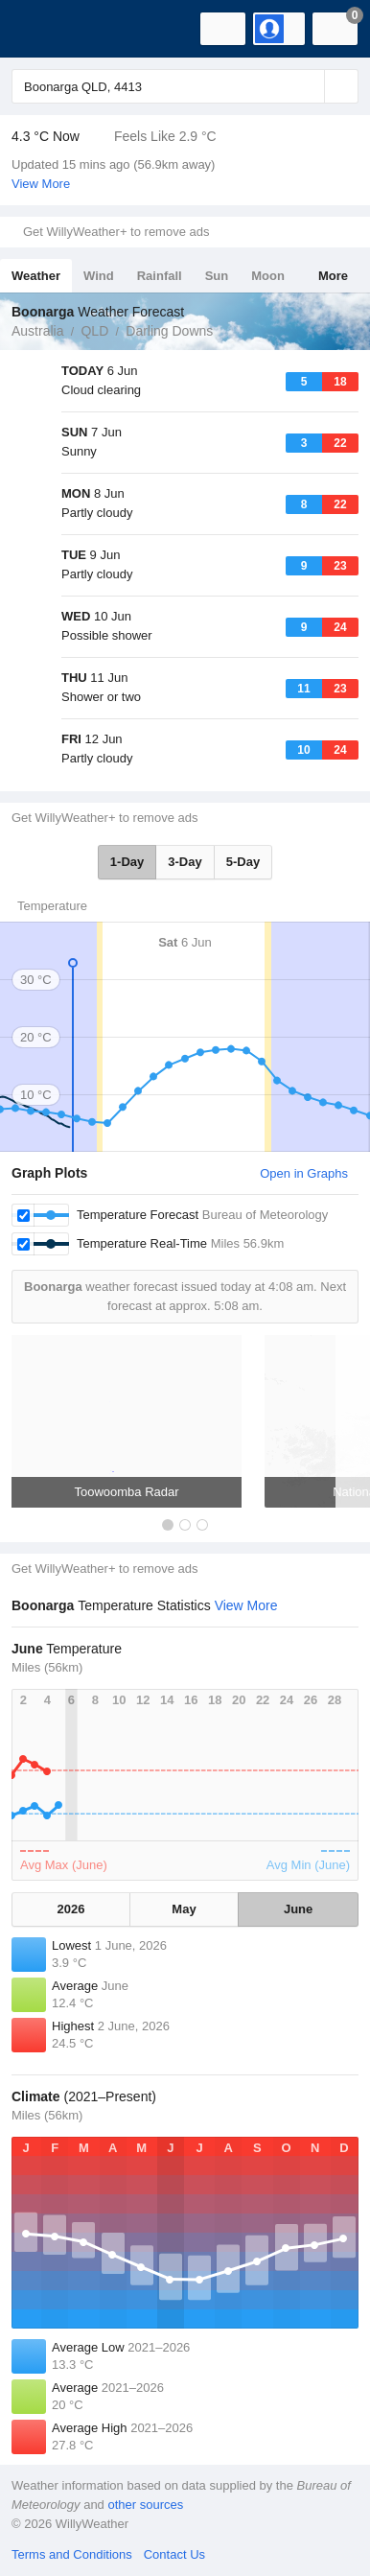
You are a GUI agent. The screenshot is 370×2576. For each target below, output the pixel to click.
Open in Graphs (304, 1173)
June (298, 1909)
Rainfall (159, 276)
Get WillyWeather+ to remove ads (116, 231)
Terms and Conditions (72, 2554)
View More (41, 183)
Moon (268, 276)
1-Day (127, 862)
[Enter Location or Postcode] (185, 86)
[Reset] (307, 86)
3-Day (184, 862)
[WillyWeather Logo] (43, 29)
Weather (36, 276)
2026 (70, 1909)
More (333, 276)
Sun (217, 276)
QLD (94, 331)
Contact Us (174, 2554)
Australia (37, 331)
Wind (98, 276)
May (184, 1909)
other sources (145, 2504)
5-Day (243, 862)
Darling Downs (169, 331)
